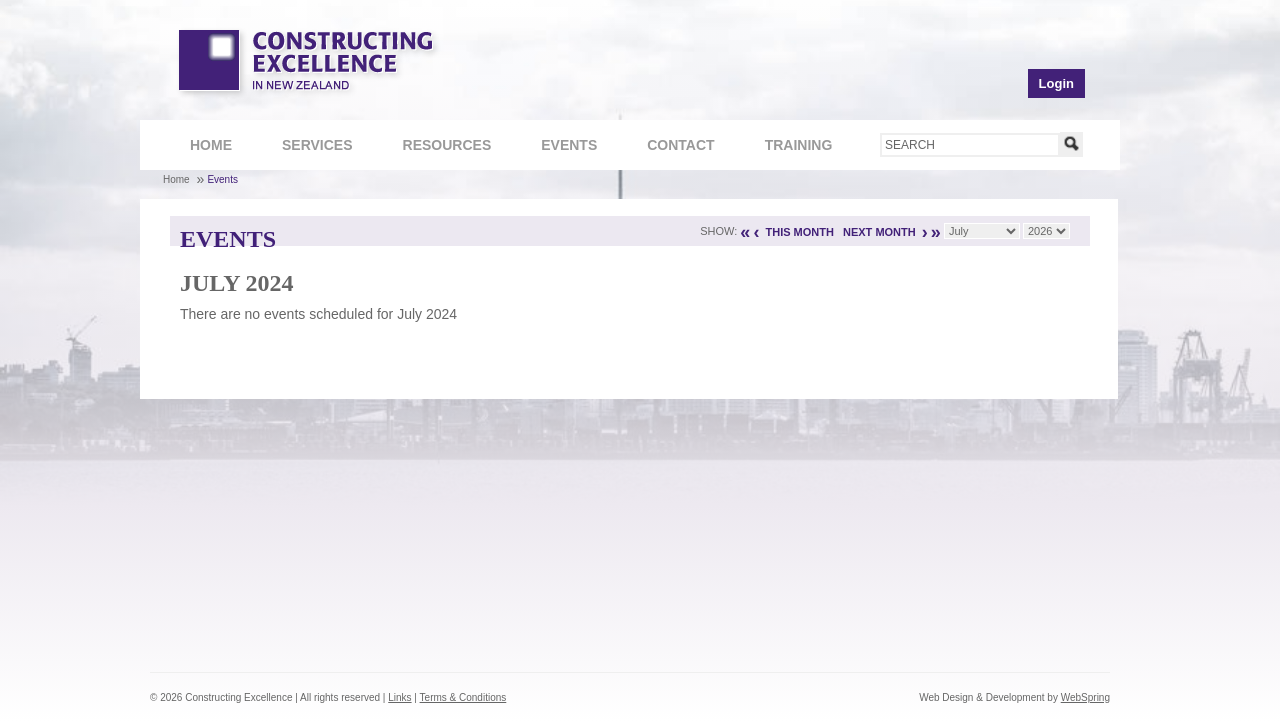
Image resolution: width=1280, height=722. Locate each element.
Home (211, 145)
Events (569, 145)
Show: (718, 231)
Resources (437, 147)
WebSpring (1085, 697)
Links (399, 697)
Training (788, 147)
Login (1056, 83)
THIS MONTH (799, 232)
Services (307, 147)
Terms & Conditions (463, 697)
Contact (670, 147)
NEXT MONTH (879, 232)
